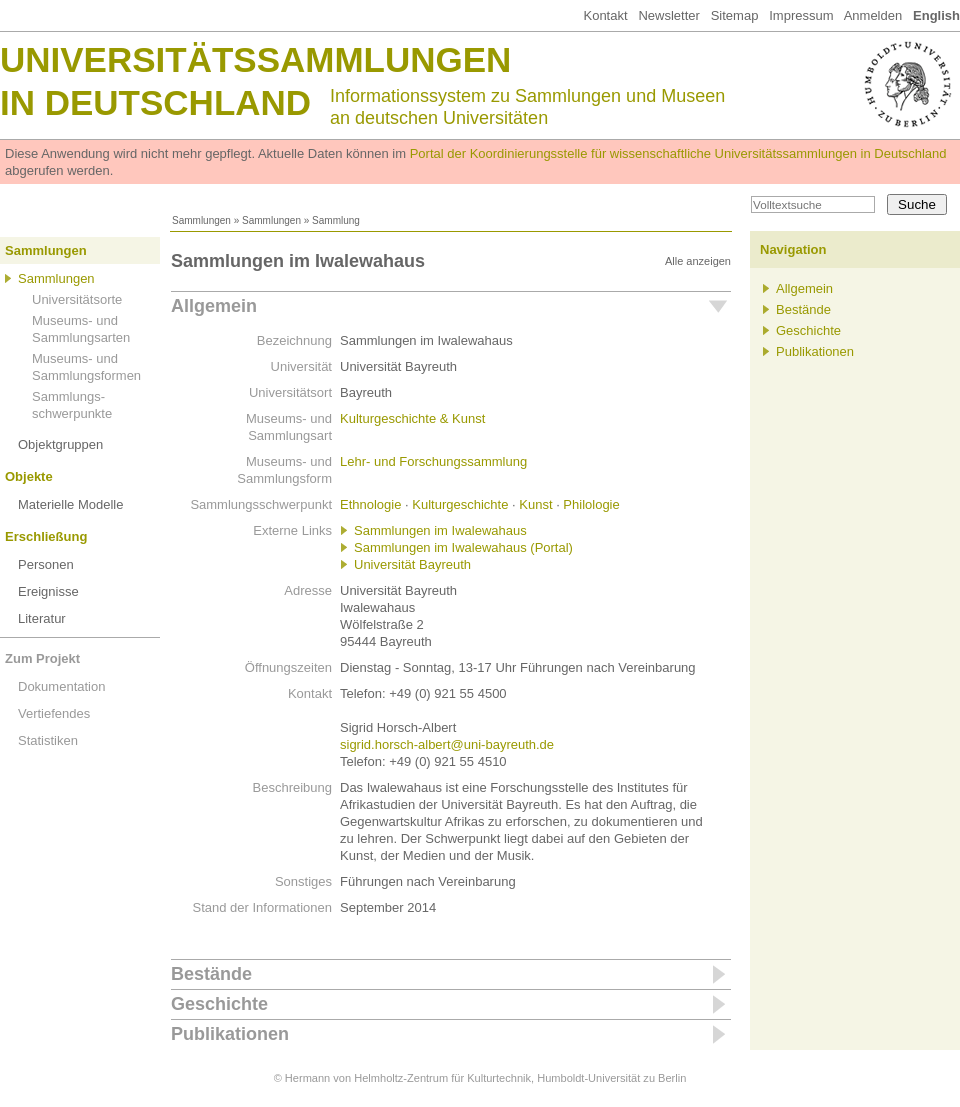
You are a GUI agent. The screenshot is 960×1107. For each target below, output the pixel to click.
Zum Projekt (42, 658)
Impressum (801, 15)
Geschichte (219, 1004)
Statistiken (48, 740)
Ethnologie (370, 504)
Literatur (42, 618)
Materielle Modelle (71, 504)
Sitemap (735, 15)
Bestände (211, 974)
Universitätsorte (77, 299)
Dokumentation (61, 686)
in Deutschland (155, 102)
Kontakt (605, 15)
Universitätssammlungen (255, 59)
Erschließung (46, 536)
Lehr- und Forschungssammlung (433, 461)
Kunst (535, 504)
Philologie (591, 504)
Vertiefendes (54, 713)
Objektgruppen (60, 444)
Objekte (29, 476)
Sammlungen (201, 220)
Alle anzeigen (698, 261)
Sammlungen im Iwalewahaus (440, 530)
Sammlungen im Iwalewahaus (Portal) (463, 547)
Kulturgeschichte (460, 504)
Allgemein (214, 306)
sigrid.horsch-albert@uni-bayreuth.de (447, 744)
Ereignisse (48, 591)
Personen (46, 564)
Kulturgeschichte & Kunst (412, 418)
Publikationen (230, 1034)
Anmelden (873, 15)
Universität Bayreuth (412, 564)
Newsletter (668, 15)
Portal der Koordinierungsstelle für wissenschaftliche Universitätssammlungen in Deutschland (678, 153)
